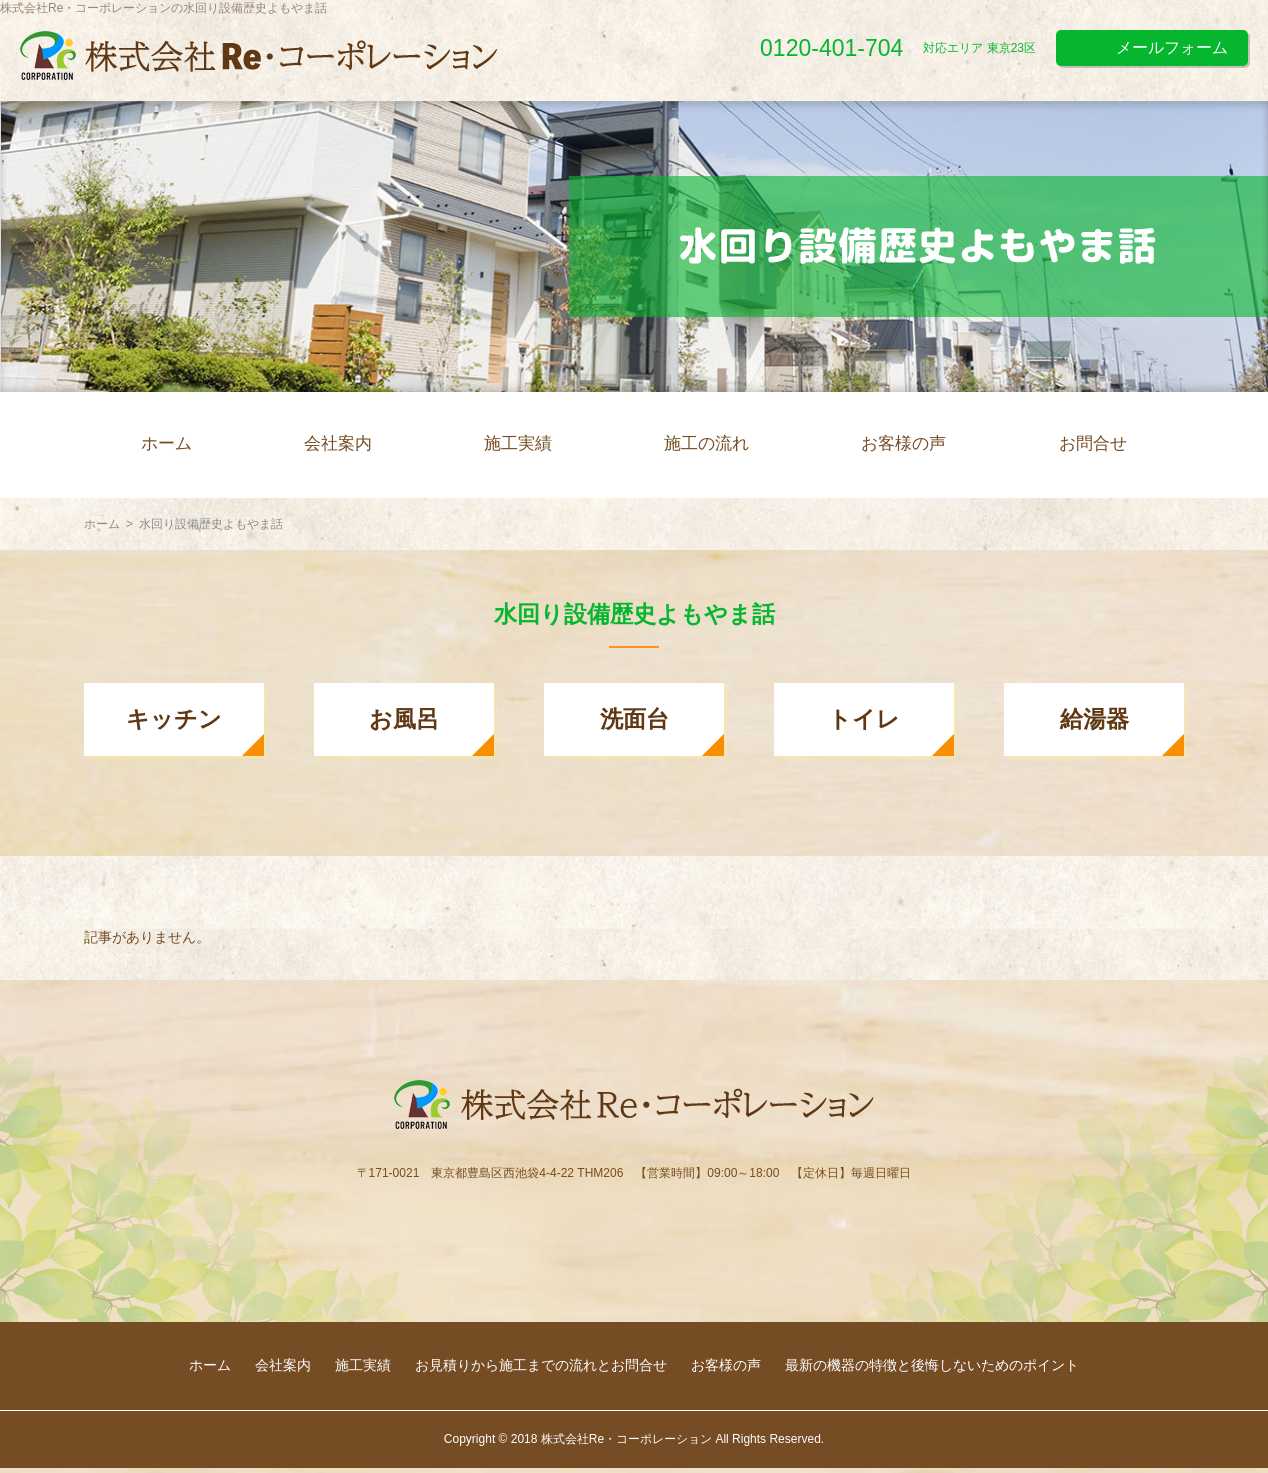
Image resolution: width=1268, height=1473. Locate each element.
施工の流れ (706, 443)
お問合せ (1093, 443)
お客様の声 (903, 443)
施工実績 (518, 443)
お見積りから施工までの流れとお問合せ (541, 1365)
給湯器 (1094, 719)
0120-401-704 (831, 48)
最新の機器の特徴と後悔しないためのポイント (932, 1365)
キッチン (174, 719)
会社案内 (338, 443)
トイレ (864, 719)
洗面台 (634, 719)
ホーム (166, 443)
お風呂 (404, 719)
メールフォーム (1172, 47)
